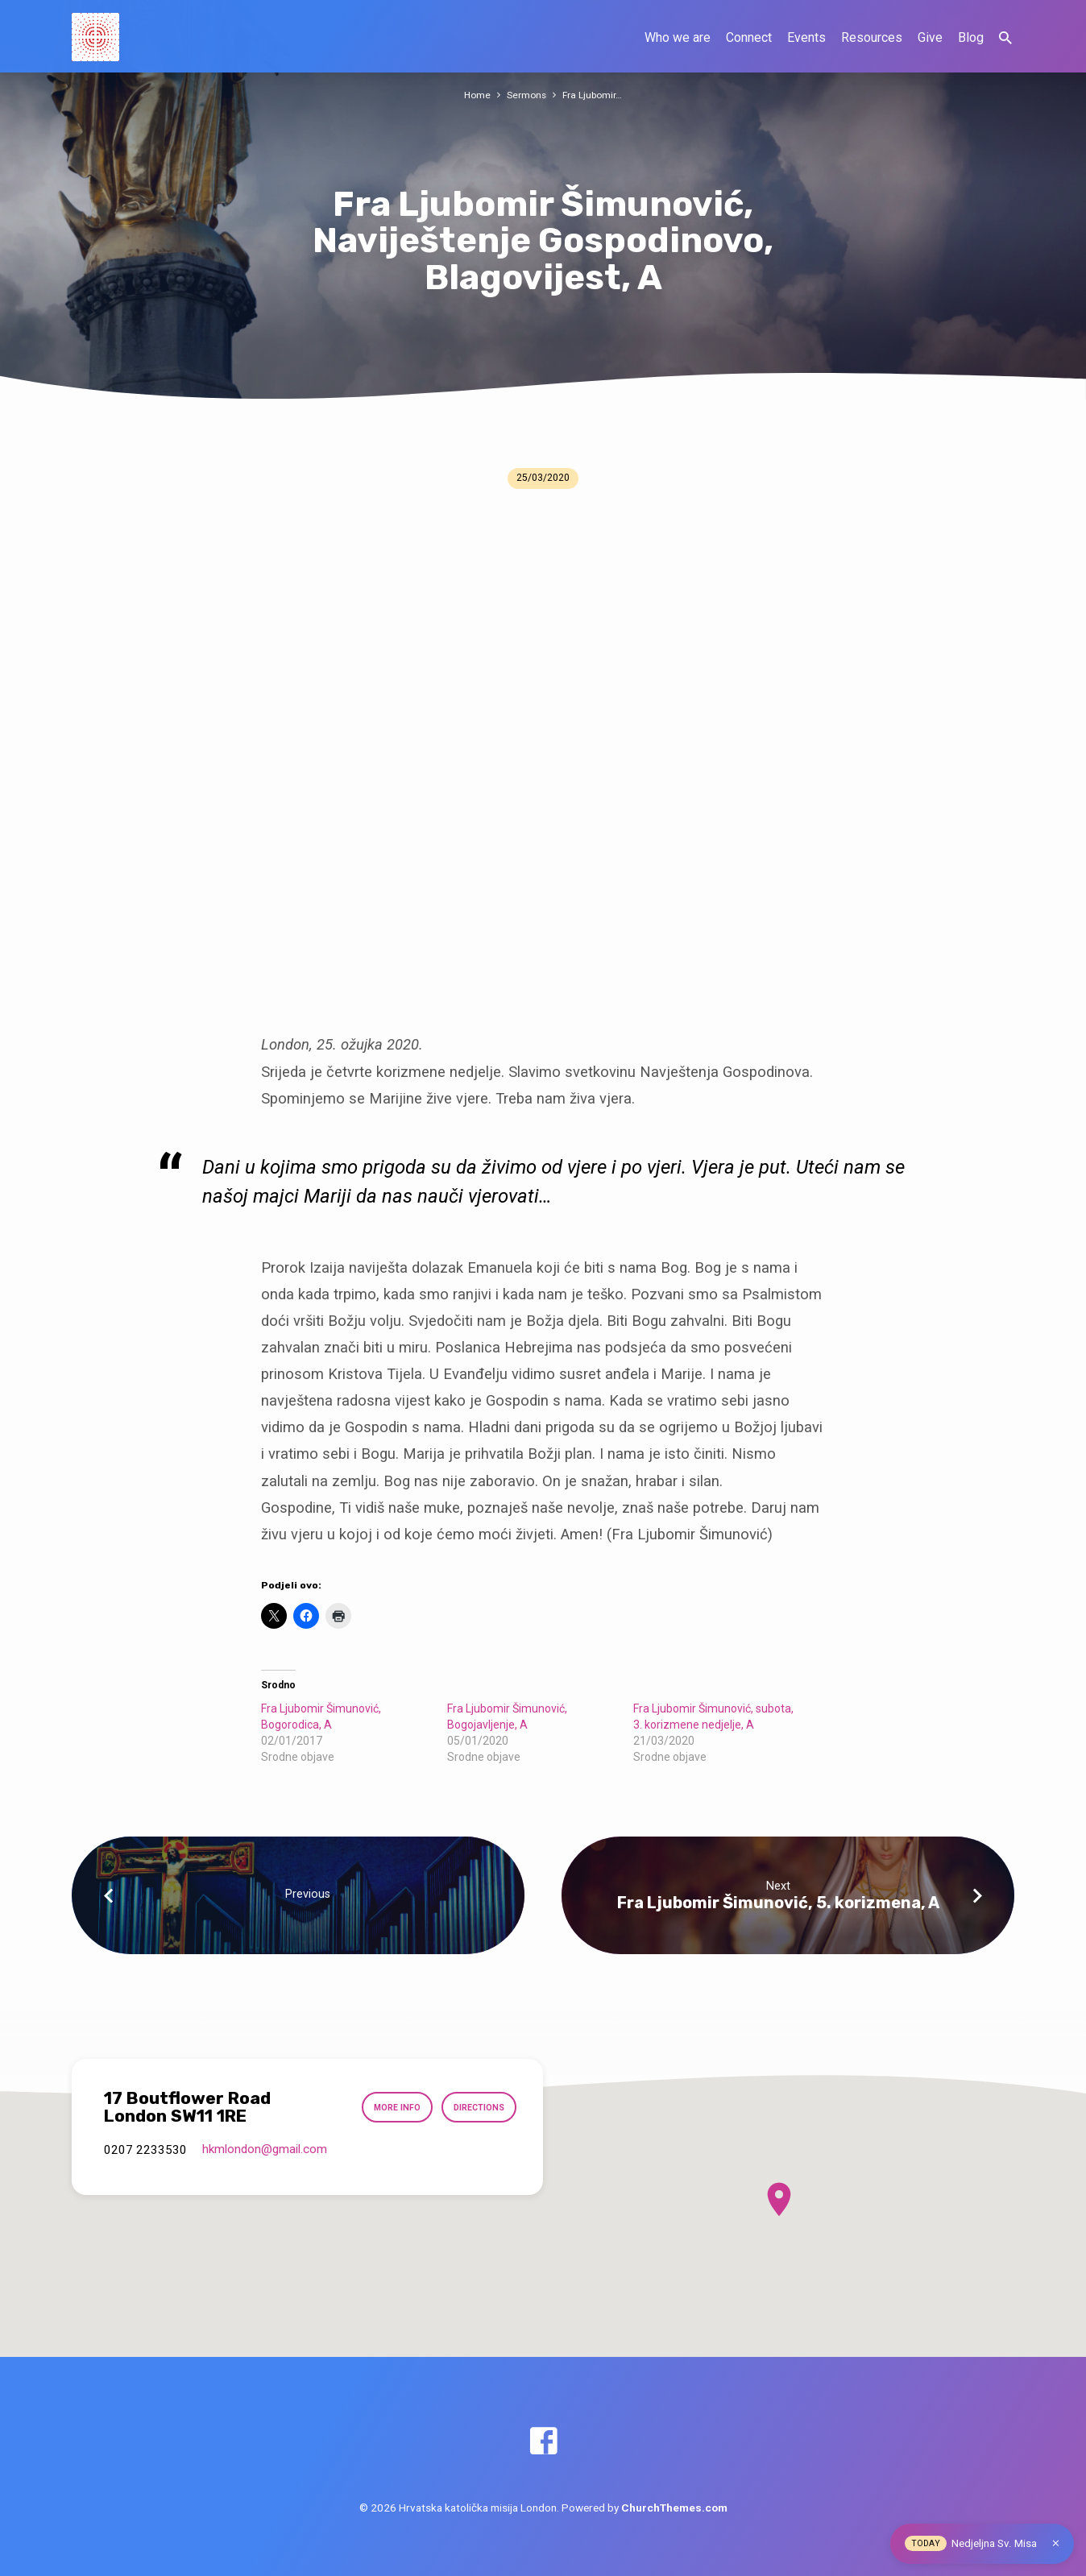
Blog (971, 37)
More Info (388, 2107)
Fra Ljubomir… (594, 95)
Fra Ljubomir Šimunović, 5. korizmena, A (778, 1902)
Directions (476, 2107)
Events (806, 37)
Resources (871, 37)
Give (930, 37)
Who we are (678, 37)
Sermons (526, 95)
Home (476, 95)
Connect (749, 37)
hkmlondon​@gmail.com (264, 2149)
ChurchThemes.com (674, 2507)
